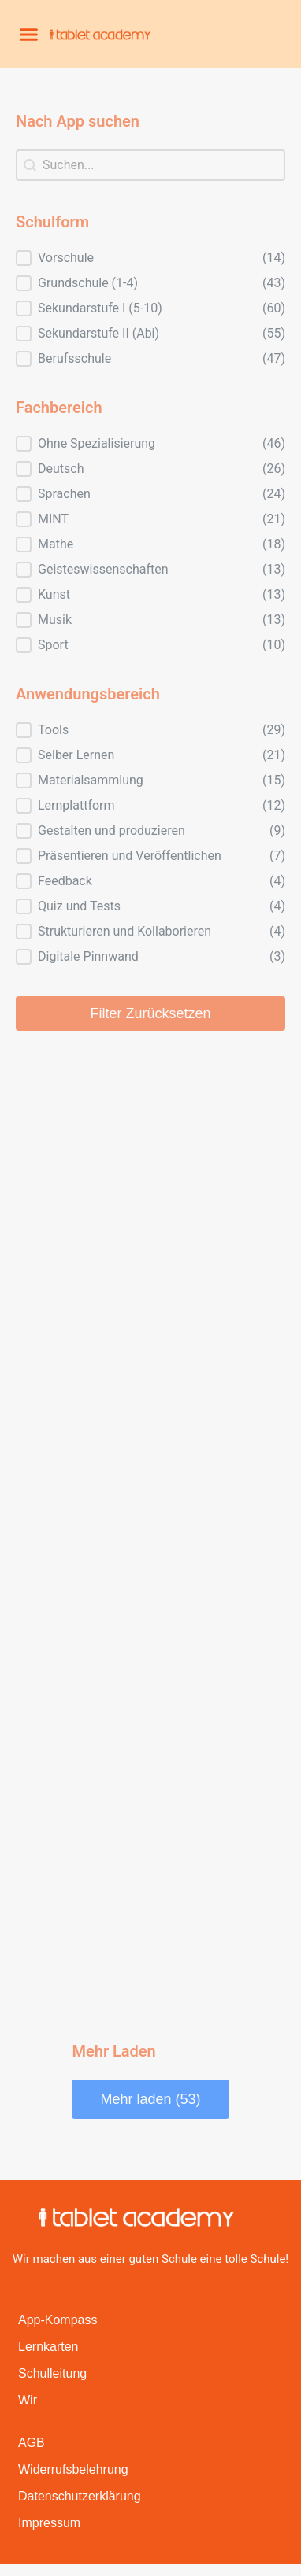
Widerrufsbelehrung (73, 2469)
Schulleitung (52, 2373)
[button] (29, 34)
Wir (27, 2400)
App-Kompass (58, 2320)
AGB (31, 2442)
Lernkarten (48, 2346)
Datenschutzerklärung (79, 2496)
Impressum (49, 2523)
